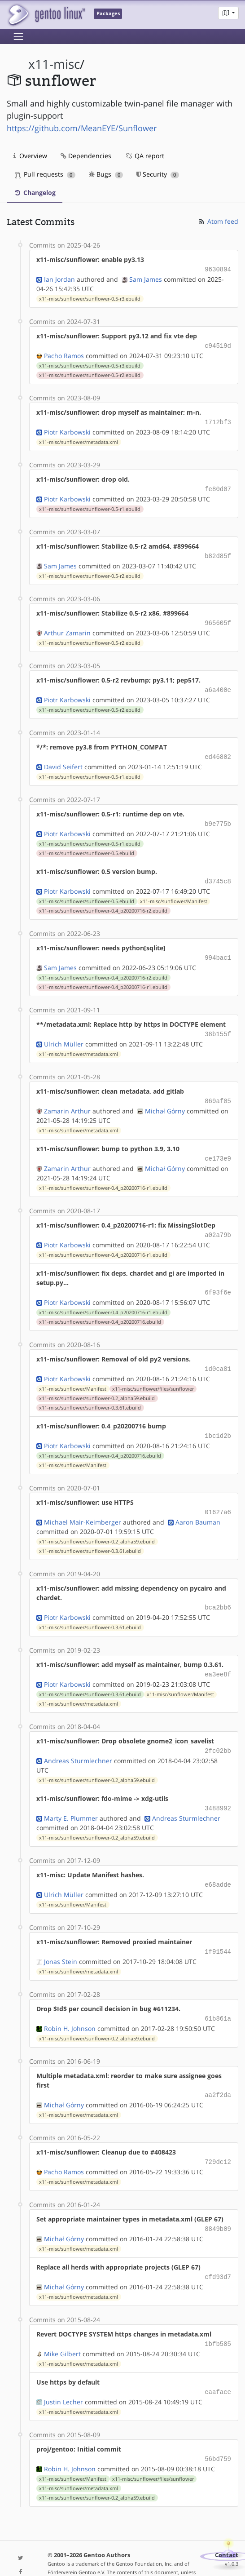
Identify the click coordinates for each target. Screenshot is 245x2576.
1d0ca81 (218, 1354)
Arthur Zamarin (67, 627)
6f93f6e (218, 1278)
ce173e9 (218, 1146)
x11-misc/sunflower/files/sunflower (153, 1373)
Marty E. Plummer (71, 1797)
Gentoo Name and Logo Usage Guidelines (124, 2559)
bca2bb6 (218, 1590)
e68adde (218, 1863)
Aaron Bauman (197, 1505)
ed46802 (218, 750)
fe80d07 (218, 486)
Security (157, 174)
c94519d (218, 344)
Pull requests (45, 174)
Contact (226, 2525)
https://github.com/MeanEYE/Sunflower (82, 128)
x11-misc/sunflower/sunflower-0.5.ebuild (86, 845)
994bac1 (218, 948)
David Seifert (63, 759)
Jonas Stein (60, 1939)
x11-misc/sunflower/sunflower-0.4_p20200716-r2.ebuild (103, 902)
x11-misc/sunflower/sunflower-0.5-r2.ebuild (89, 373)
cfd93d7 (218, 2250)
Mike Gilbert (62, 2326)
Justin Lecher (63, 2373)
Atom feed (217, 221)
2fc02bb (218, 1731)
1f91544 (218, 1929)
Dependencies (86, 155)
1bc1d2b (218, 1420)
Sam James (145, 278)
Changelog (34, 192)
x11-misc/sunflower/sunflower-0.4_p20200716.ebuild (100, 1307)
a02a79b (218, 1222)
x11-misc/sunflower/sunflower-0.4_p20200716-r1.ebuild (103, 977)
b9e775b (218, 816)
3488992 (218, 1788)
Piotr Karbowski (67, 429)
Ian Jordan (59, 278)
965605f (218, 618)
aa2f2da (218, 2071)
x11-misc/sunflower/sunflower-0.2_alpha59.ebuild (97, 1383)
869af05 (218, 1090)
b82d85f (218, 552)
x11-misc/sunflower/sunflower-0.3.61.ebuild (90, 1392)
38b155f (218, 1024)
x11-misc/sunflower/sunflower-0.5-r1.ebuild (89, 505)
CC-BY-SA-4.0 (180, 2551)
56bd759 (218, 2429)
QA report (144, 155)
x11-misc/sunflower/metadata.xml (78, 439)
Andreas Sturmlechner (78, 1741)
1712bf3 (218, 420)
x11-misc (54, 64)
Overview (30, 155)
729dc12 (218, 2137)
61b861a (218, 1995)
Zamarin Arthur (67, 1099)
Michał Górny (165, 1099)
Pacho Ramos (64, 354)
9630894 (218, 269)
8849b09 (218, 2203)
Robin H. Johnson (70, 2005)
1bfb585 (218, 2316)
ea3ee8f (218, 1656)
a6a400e (218, 684)
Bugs (106, 174)
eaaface (218, 2363)
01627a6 (218, 1495)
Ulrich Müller (63, 1033)
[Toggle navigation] (18, 36)
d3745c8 (218, 873)
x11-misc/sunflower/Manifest (173, 892)
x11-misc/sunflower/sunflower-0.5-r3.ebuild (89, 298)
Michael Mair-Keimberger (82, 1505)
